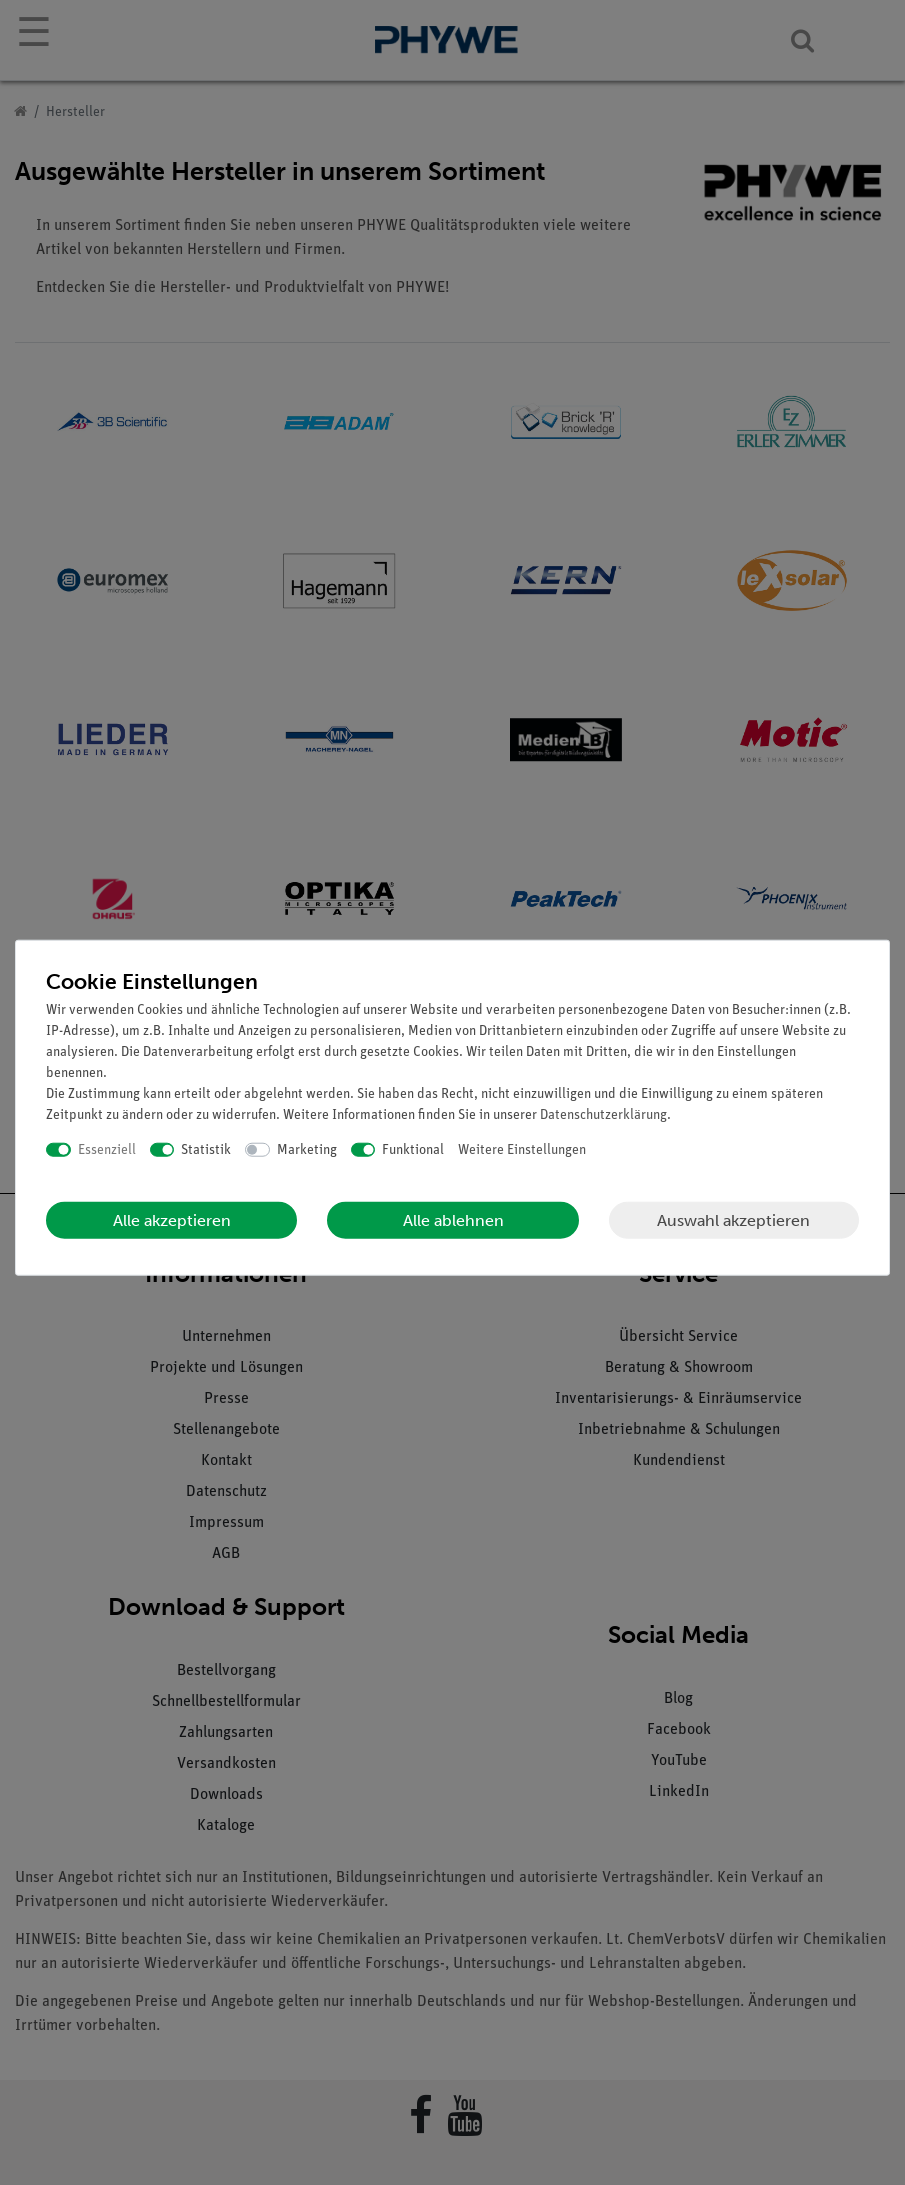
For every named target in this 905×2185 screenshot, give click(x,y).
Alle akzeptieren (172, 1220)
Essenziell (107, 1149)
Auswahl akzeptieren (733, 1219)
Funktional (413, 1149)
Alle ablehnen (453, 1220)
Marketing (307, 1149)
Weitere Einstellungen (522, 1149)
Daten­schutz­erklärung (603, 1114)
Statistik (206, 1149)
